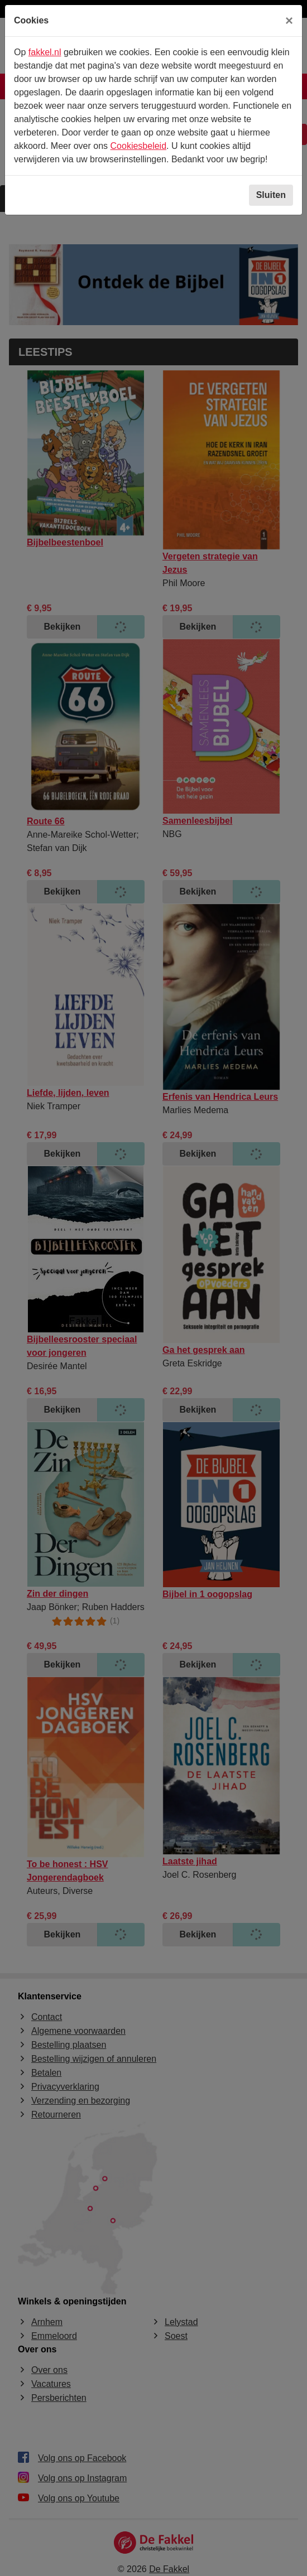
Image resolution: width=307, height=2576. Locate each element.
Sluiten (271, 195)
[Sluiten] (289, 20)
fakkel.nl (44, 52)
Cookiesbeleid (139, 146)
